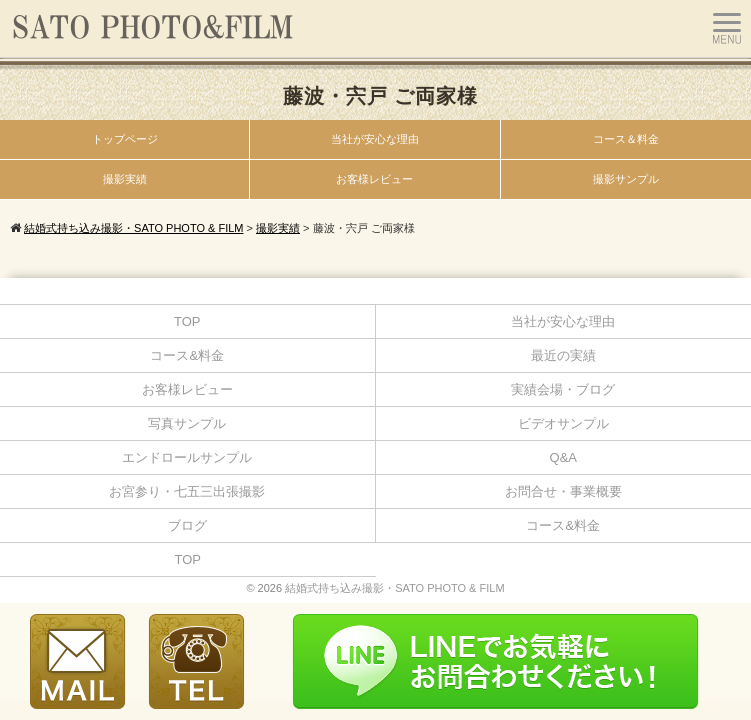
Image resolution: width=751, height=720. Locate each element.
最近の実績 (563, 355)
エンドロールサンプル (187, 457)
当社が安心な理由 (375, 139)
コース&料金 (187, 355)
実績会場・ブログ (563, 389)
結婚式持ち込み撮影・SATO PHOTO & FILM (394, 588)
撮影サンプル (626, 179)
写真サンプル (187, 423)
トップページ (125, 139)
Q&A (563, 457)
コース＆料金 (626, 139)
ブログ (187, 525)
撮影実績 (125, 179)
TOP (187, 321)
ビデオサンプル (563, 423)
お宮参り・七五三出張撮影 (187, 491)
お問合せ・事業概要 (563, 491)
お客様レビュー (374, 179)
